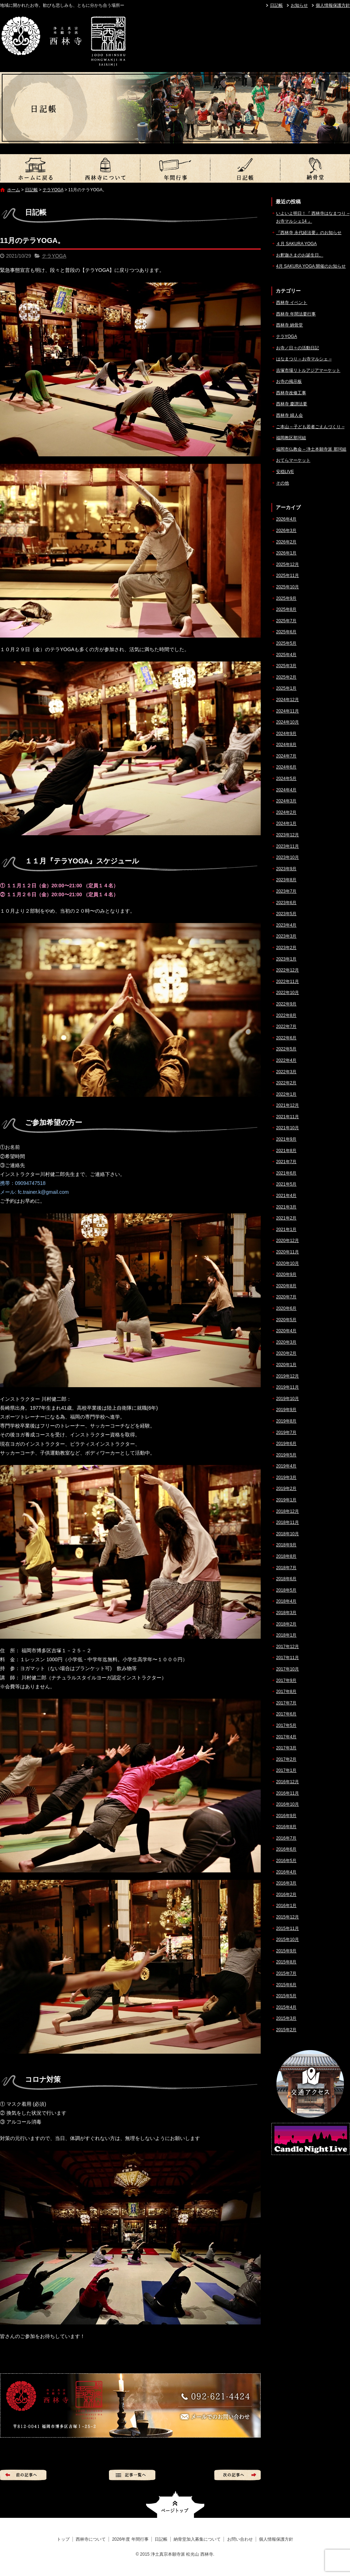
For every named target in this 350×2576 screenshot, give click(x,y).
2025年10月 (287, 586)
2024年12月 (287, 699)
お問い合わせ (240, 2539)
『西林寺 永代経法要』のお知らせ (308, 232)
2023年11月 (287, 846)
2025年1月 (286, 688)
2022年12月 (287, 970)
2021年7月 (286, 1161)
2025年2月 (286, 677)
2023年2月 (286, 947)
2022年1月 (286, 1094)
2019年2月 (286, 1488)
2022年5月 (286, 1048)
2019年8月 (286, 1421)
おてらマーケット (293, 460)
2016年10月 (287, 1804)
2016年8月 (286, 1826)
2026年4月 (286, 519)
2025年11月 (287, 575)
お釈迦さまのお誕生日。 (299, 255)
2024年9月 (286, 733)
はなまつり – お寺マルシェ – (303, 358)
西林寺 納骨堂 (289, 325)
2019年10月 (287, 1398)
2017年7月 (286, 1702)
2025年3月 (286, 665)
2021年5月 (286, 1184)
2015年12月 (287, 1917)
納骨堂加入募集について (315, 168)
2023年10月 (287, 857)
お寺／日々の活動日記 (297, 347)
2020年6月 (286, 1308)
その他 (282, 483)
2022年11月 (287, 981)
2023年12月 (287, 834)
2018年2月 (286, 1624)
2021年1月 (286, 1229)
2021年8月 (286, 1150)
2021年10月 (287, 1127)
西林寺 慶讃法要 (291, 403)
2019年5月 (286, 1454)
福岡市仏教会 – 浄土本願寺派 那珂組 (311, 449)
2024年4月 (286, 789)
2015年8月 (286, 1961)
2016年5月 (286, 1860)
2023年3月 (286, 936)
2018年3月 (286, 1612)
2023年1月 (286, 959)
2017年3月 (286, 1747)
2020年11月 (287, 1251)
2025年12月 (287, 564)
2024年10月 (287, 722)
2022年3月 (286, 1071)
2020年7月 (286, 1296)
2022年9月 (286, 1004)
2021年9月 (286, 1139)
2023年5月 (286, 913)
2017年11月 (287, 1657)
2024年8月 (286, 744)
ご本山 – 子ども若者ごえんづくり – (310, 426)
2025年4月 (286, 654)
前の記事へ (23, 2475)
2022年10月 (287, 992)
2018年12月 (287, 1511)
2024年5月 (286, 778)
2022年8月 (286, 1015)
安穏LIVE (285, 471)
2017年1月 (286, 1770)
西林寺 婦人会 (289, 415)
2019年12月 (287, 1376)
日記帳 (276, 5)
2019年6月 (286, 1443)
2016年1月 (286, 1905)
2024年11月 (287, 711)
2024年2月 (286, 812)
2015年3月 (286, 2018)
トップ (35, 168)
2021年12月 (287, 1105)
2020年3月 (286, 1342)
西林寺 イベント (291, 302)
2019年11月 (287, 1387)
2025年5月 (286, 643)
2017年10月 (287, 1669)
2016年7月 (286, 1838)
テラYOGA (52, 189)
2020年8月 (286, 1285)
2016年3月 (286, 1883)
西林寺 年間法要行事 (296, 313)
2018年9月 (286, 1544)
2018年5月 (286, 1590)
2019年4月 (286, 1466)
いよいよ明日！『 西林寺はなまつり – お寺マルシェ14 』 (312, 217)
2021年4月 (286, 1195)
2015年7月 (286, 1973)
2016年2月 (286, 1894)
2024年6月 (286, 767)
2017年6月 (286, 1714)
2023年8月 (286, 879)
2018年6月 (286, 1578)
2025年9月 (286, 598)
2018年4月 (286, 1601)
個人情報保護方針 (333, 5)
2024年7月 (286, 756)
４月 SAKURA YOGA (296, 243)
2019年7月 (286, 1432)
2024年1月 (286, 823)
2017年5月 (286, 1725)
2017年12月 (287, 1646)
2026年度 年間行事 (175, 168)
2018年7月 (286, 1567)
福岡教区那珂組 (291, 437)
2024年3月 (286, 800)
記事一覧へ (132, 2475)
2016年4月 (286, 1872)
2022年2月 (286, 1082)
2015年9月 (286, 1950)
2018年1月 (286, 1635)
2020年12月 (287, 1240)
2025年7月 (286, 620)
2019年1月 (286, 1499)
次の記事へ (237, 2475)
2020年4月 (286, 1330)
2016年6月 (286, 1849)
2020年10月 (287, 1263)
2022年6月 (286, 1037)
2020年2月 (286, 1353)
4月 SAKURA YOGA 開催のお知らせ (311, 266)
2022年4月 (286, 1060)
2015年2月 (286, 2029)
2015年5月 (286, 1995)
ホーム (13, 189)
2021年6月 (286, 1173)
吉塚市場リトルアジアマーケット (308, 370)
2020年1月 (286, 1364)
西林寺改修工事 (291, 392)
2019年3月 (286, 1477)
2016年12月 (287, 1781)
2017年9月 (286, 1680)
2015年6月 (286, 1984)
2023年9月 (286, 868)
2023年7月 (286, 891)
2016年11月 (287, 1793)
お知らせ (299, 5)
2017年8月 (286, 1691)
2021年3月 (286, 1207)
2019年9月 (286, 1409)
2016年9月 (286, 1815)
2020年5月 (286, 1319)
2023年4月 (286, 925)
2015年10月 (287, 1939)
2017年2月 (286, 1759)
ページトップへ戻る (175, 2504)
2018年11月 (287, 1522)
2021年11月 (287, 1116)
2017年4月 (286, 1736)
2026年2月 (286, 541)
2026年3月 (286, 530)
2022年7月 (286, 1026)
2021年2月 (286, 1218)
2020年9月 (286, 1274)
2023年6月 (286, 902)
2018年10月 (287, 1533)
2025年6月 (286, 631)
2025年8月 (286, 609)
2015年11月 (287, 1928)
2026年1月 (286, 553)
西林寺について (105, 168)
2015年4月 (286, 2007)
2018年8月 (286, 1556)
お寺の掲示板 (289, 381)
